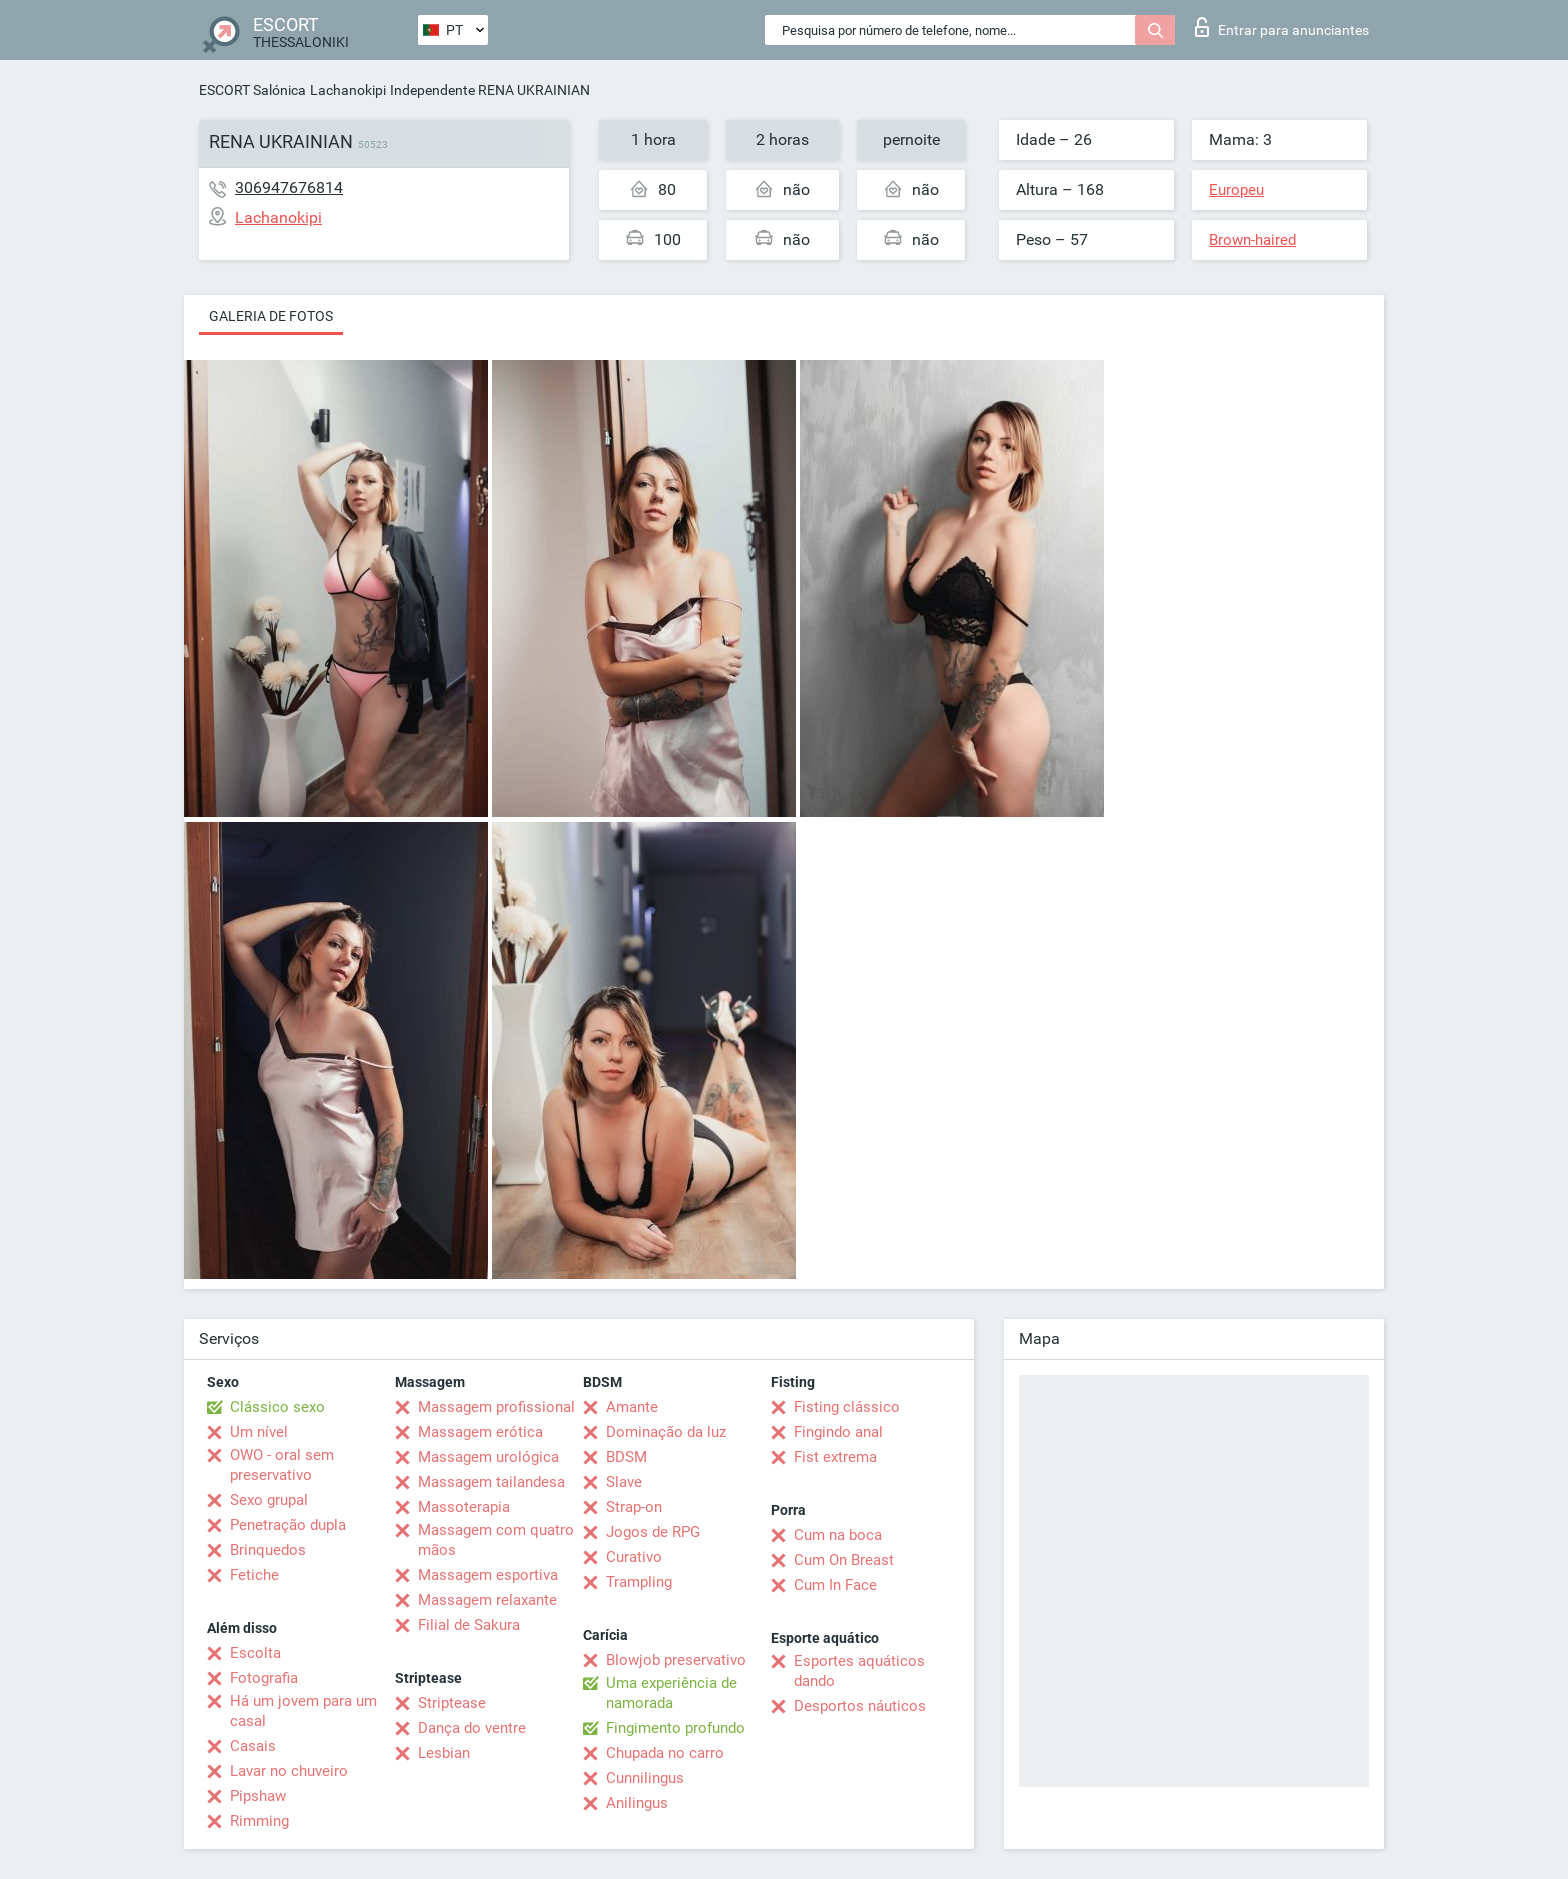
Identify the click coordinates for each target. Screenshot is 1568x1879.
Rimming (259, 1821)
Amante (632, 1407)
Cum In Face (835, 1585)
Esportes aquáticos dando (859, 1671)
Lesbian (444, 1753)
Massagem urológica (488, 1457)
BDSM (626, 1457)
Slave (624, 1482)
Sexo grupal (269, 1500)
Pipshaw (258, 1796)
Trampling (639, 1582)
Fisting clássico (847, 1407)
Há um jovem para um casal (303, 1711)
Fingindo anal (838, 1432)
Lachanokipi (348, 90)
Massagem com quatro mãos (496, 1540)
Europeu (1236, 190)
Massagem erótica (480, 1432)
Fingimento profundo (675, 1728)
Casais (253, 1746)
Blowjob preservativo (676, 1660)
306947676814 (289, 187)
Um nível (259, 1432)
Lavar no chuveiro (289, 1771)
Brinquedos (268, 1550)
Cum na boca (838, 1535)
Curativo (634, 1557)
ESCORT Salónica (252, 90)
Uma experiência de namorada (671, 1693)
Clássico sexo (277, 1407)
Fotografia (264, 1678)
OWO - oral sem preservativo (282, 1465)
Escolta (255, 1653)
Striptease (452, 1703)
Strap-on (634, 1507)
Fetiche (254, 1575)
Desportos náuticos (860, 1706)
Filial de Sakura (469, 1625)
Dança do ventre (472, 1728)
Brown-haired (1252, 240)
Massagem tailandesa (491, 1482)
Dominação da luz (666, 1432)
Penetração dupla (288, 1525)
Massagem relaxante (487, 1600)
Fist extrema (835, 1457)
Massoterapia (464, 1507)
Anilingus (637, 1803)
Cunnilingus (645, 1778)
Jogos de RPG (653, 1532)
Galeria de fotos (271, 316)
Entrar (1282, 27)
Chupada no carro (665, 1753)
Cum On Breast (844, 1560)
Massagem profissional (496, 1407)
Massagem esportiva (488, 1575)
